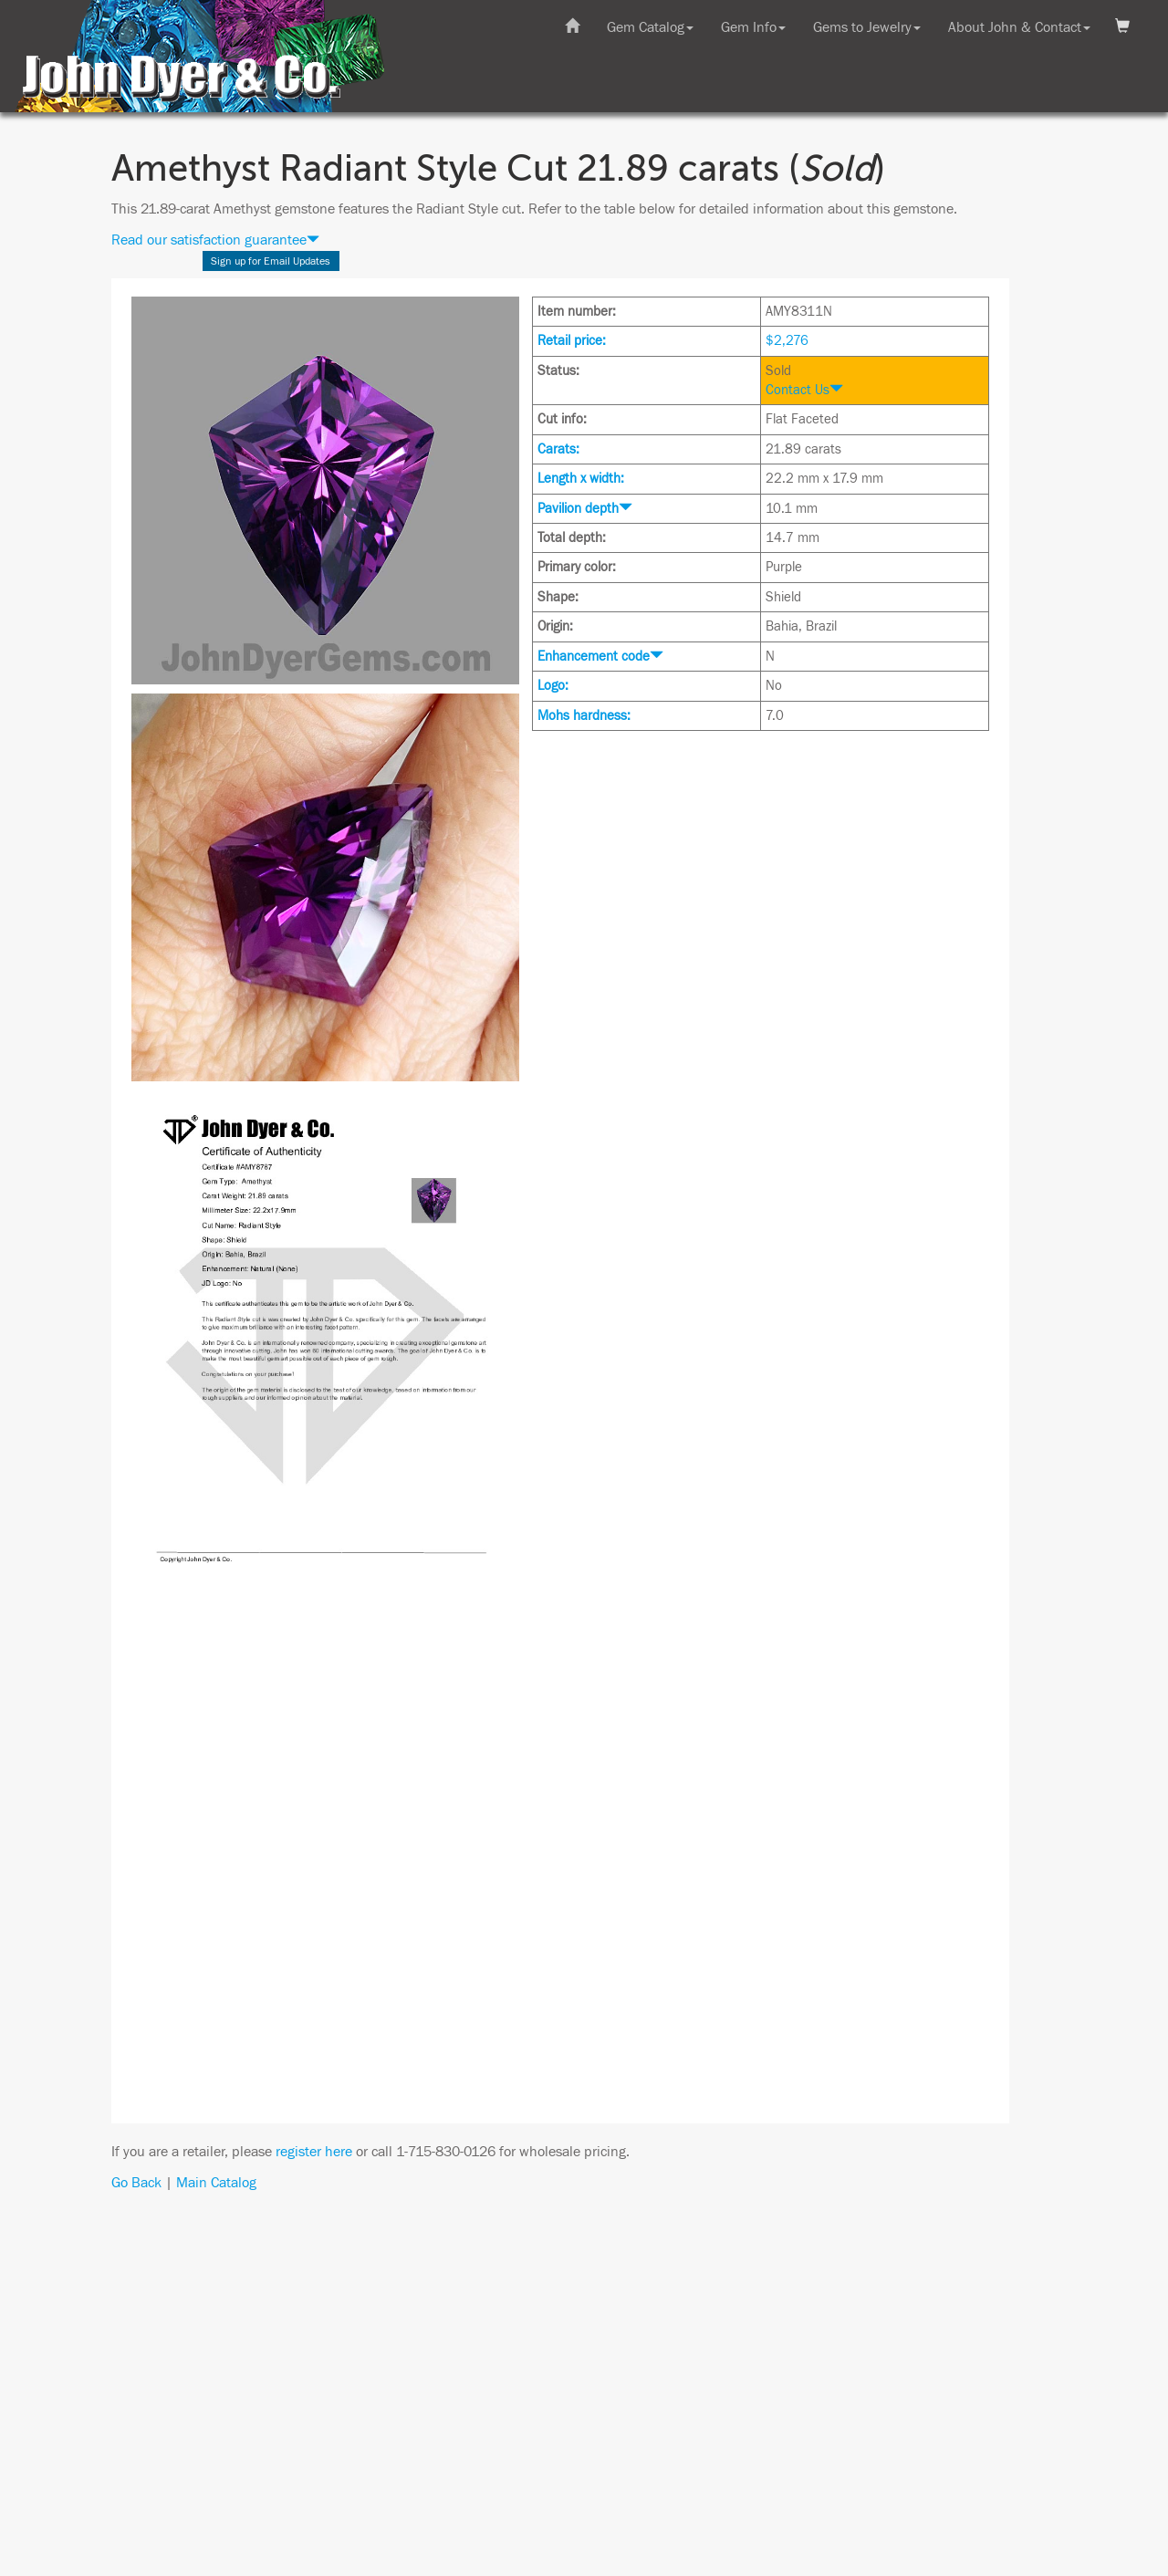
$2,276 (787, 341)
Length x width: (580, 478)
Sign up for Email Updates (270, 261)
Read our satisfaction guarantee (215, 240)
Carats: (558, 449)
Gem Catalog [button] (650, 27)
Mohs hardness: (584, 716)
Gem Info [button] (753, 27)
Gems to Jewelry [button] (867, 27)
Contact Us (804, 390)
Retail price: (571, 341)
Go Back (136, 2182)
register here (314, 2151)
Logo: (552, 686)
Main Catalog (216, 2182)
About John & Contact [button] (1019, 27)
